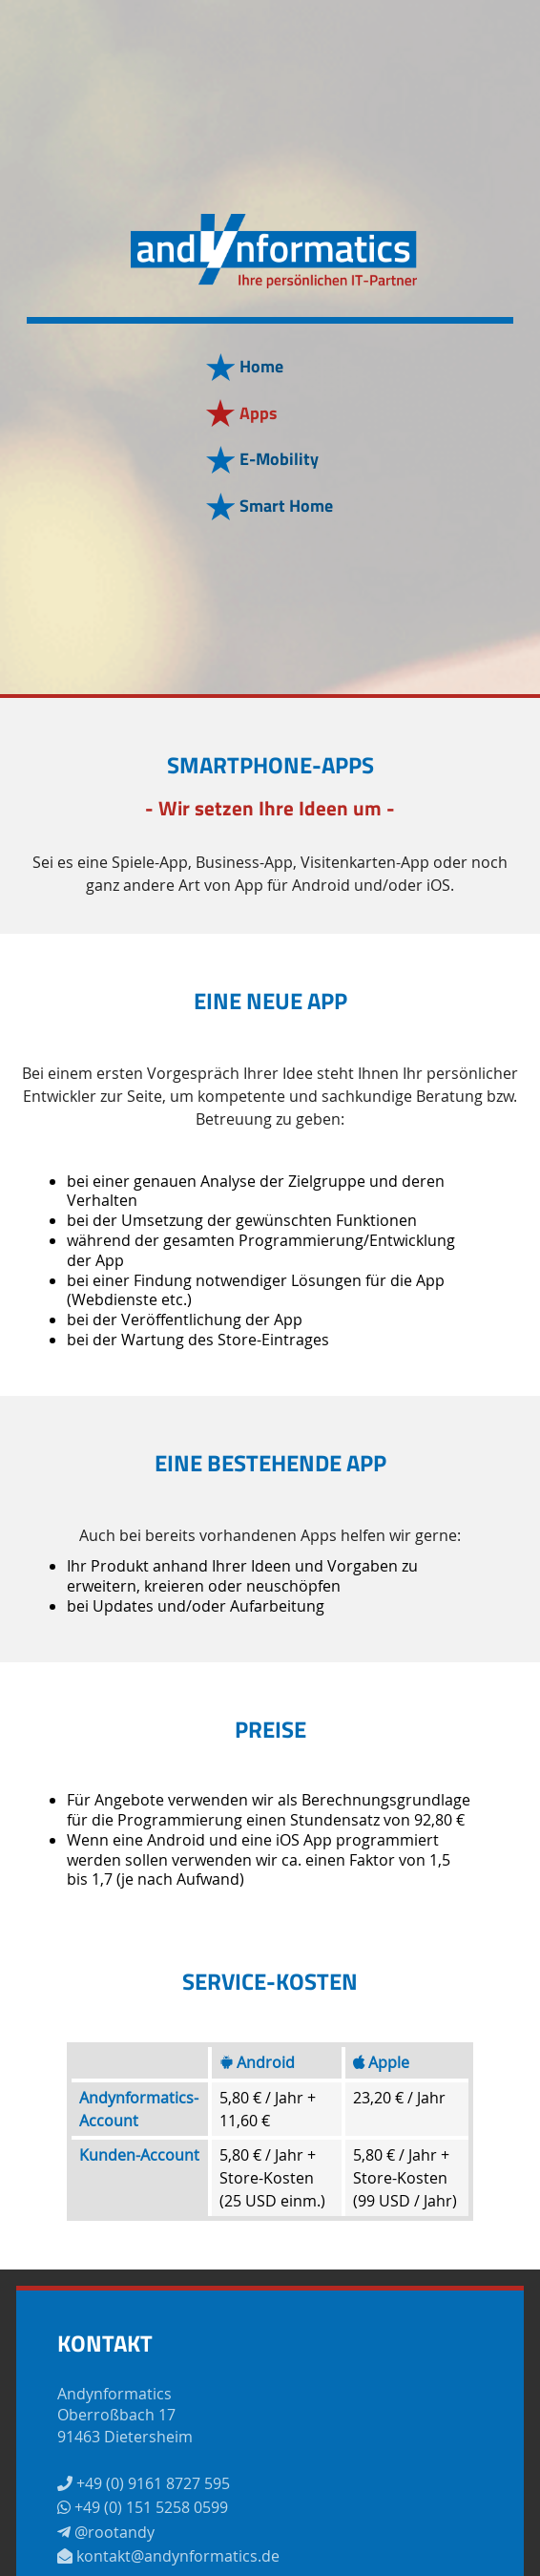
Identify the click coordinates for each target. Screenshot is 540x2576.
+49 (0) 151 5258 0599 (142, 2507)
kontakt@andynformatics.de (168, 2555)
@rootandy (106, 2532)
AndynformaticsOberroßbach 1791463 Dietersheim (125, 2415)
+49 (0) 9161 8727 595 (143, 2483)
